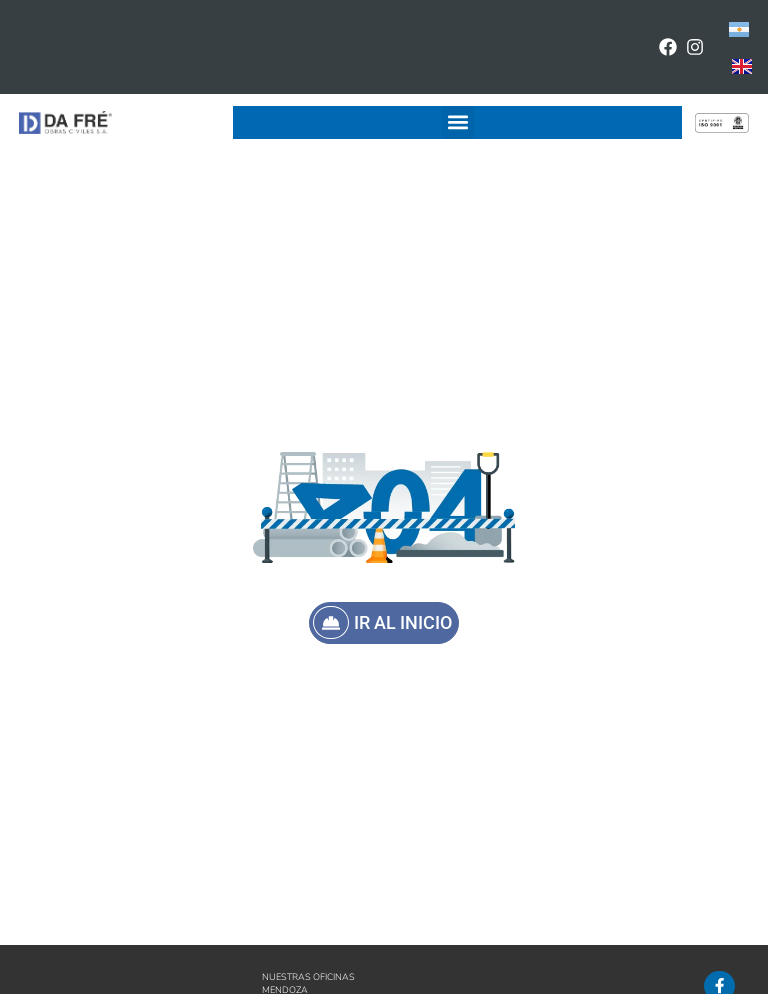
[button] (457, 122)
